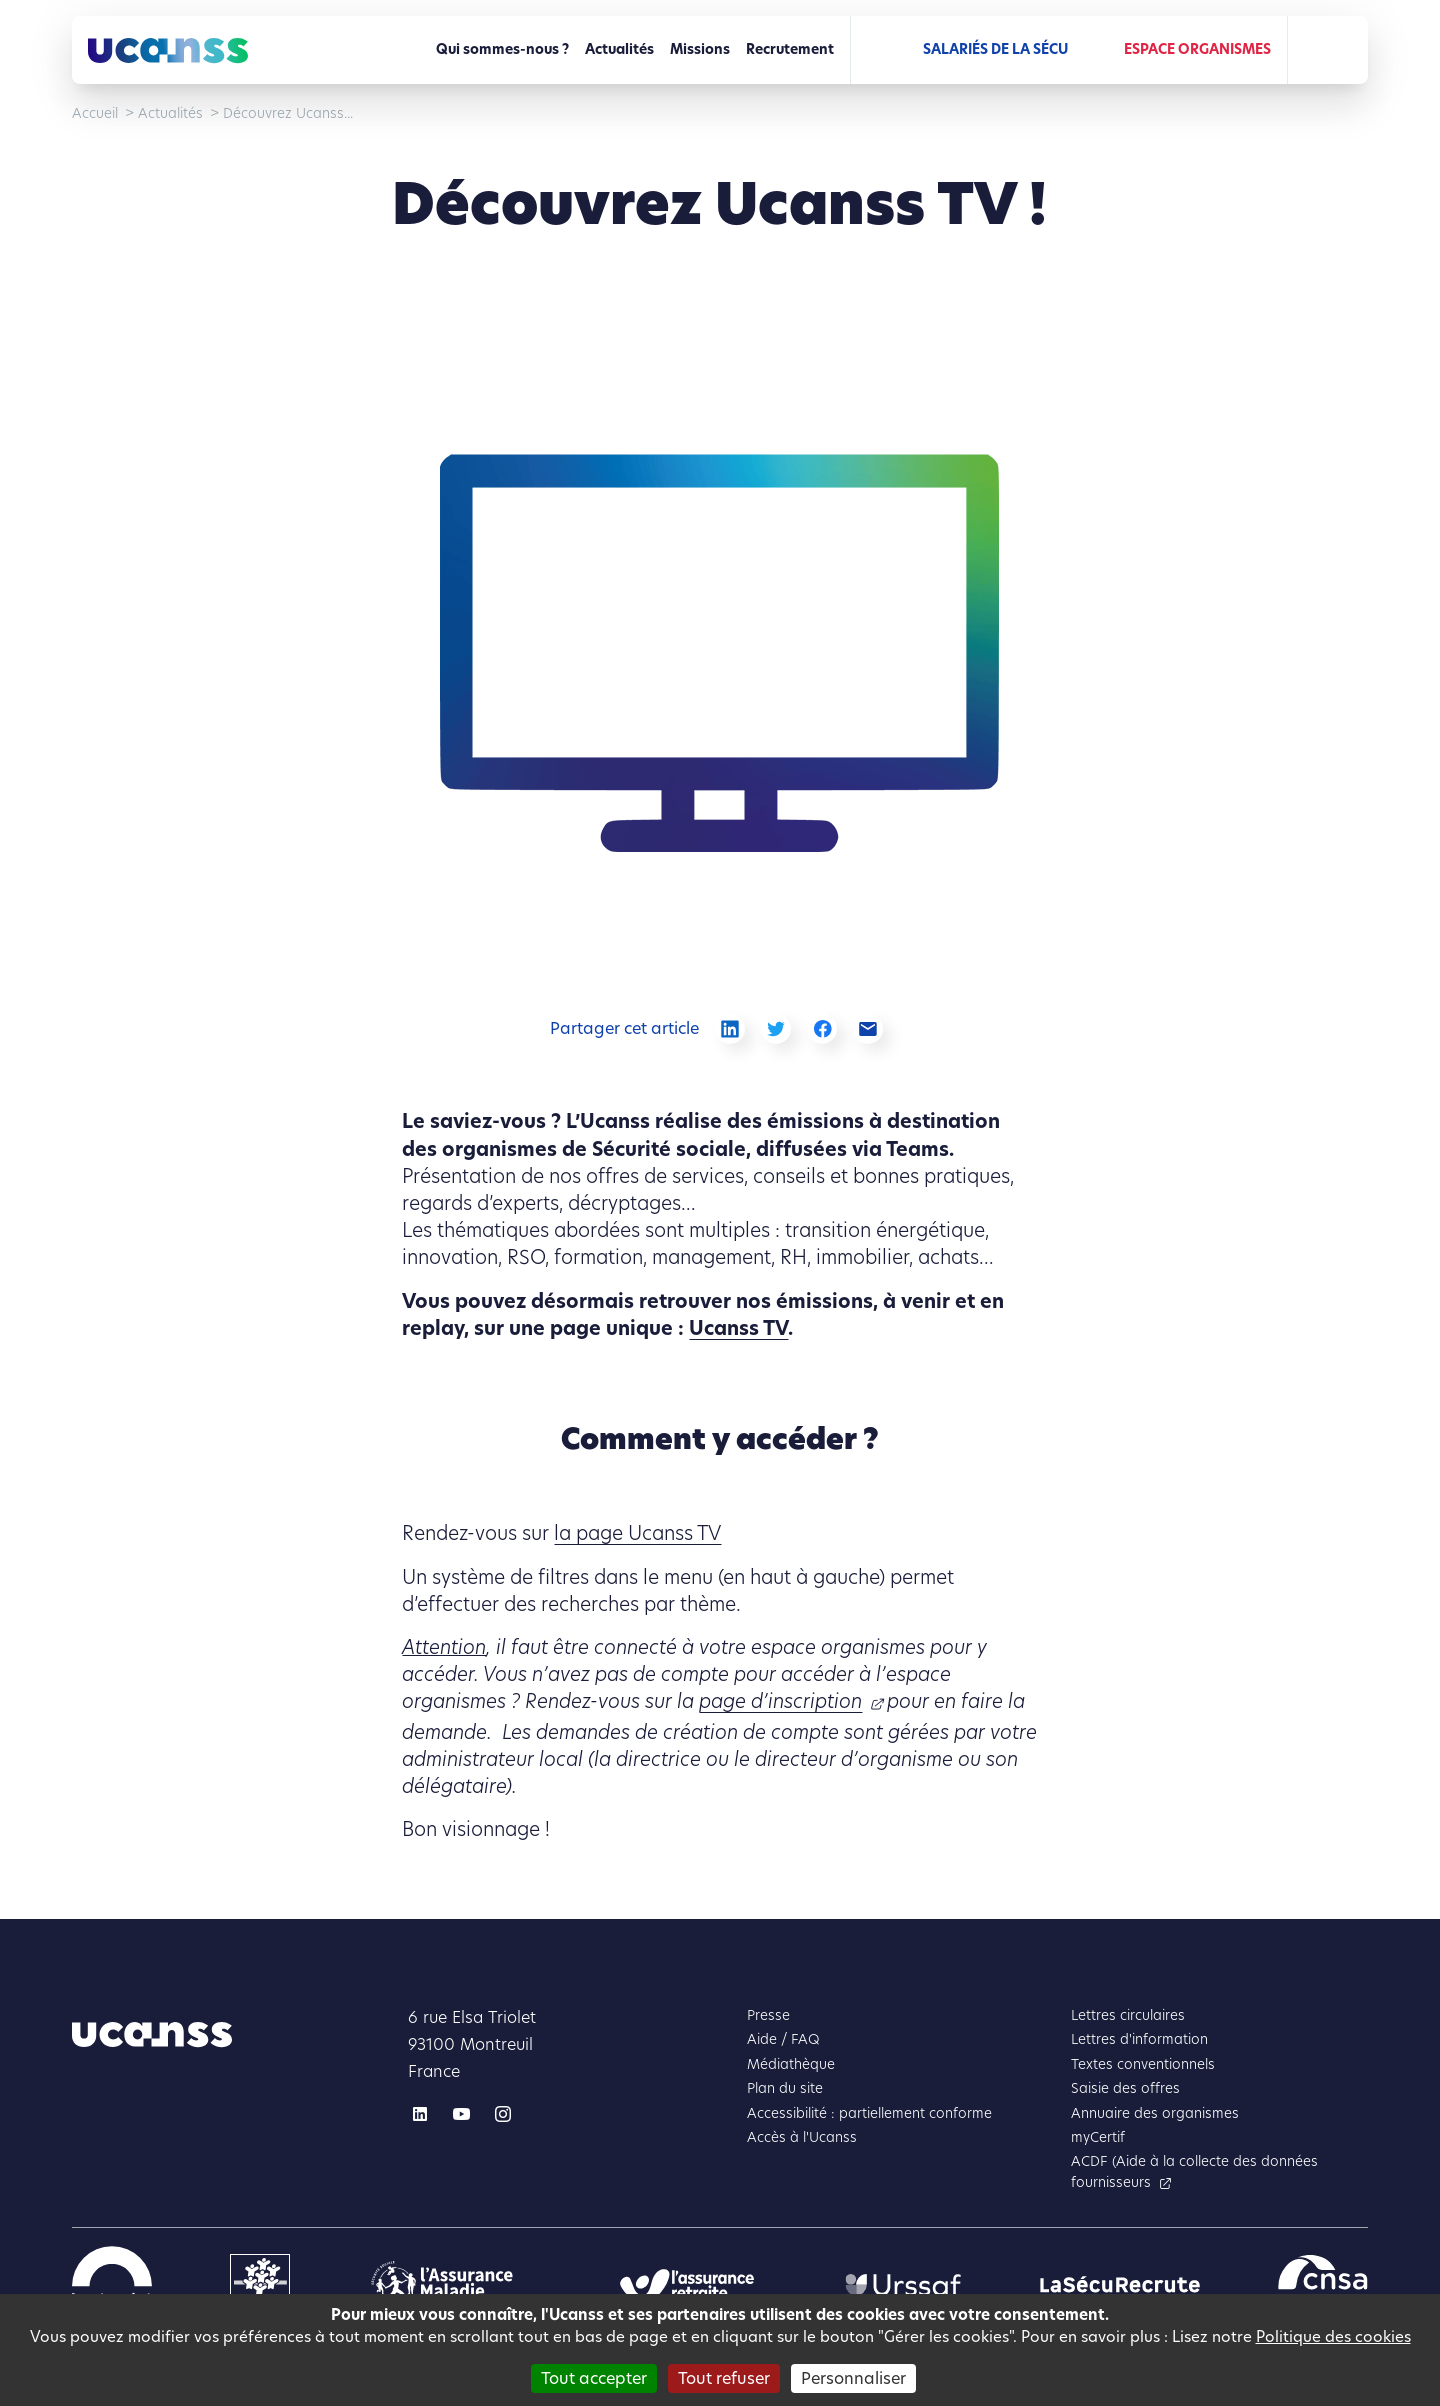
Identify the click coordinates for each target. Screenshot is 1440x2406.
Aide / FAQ (783, 2039)
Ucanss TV (738, 1328)
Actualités (619, 49)
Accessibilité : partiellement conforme (869, 2113)
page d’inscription (780, 1701)
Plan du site (785, 2088)
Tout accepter (594, 2378)
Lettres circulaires (1128, 2015)
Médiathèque (791, 2064)
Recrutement (790, 49)
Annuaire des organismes (1155, 2113)
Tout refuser (724, 2378)
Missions (700, 49)
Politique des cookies (1333, 2336)
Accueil (95, 113)
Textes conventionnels (1143, 2064)
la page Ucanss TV (637, 1533)
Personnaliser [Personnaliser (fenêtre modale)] (853, 2378)
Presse (768, 2015)
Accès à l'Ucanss (802, 2137)
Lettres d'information (1139, 2039)
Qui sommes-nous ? (502, 49)
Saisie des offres (1125, 2088)
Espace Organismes (1197, 49)
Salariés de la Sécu (995, 49)
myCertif (1098, 2137)
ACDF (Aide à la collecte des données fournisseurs (1194, 2171)
